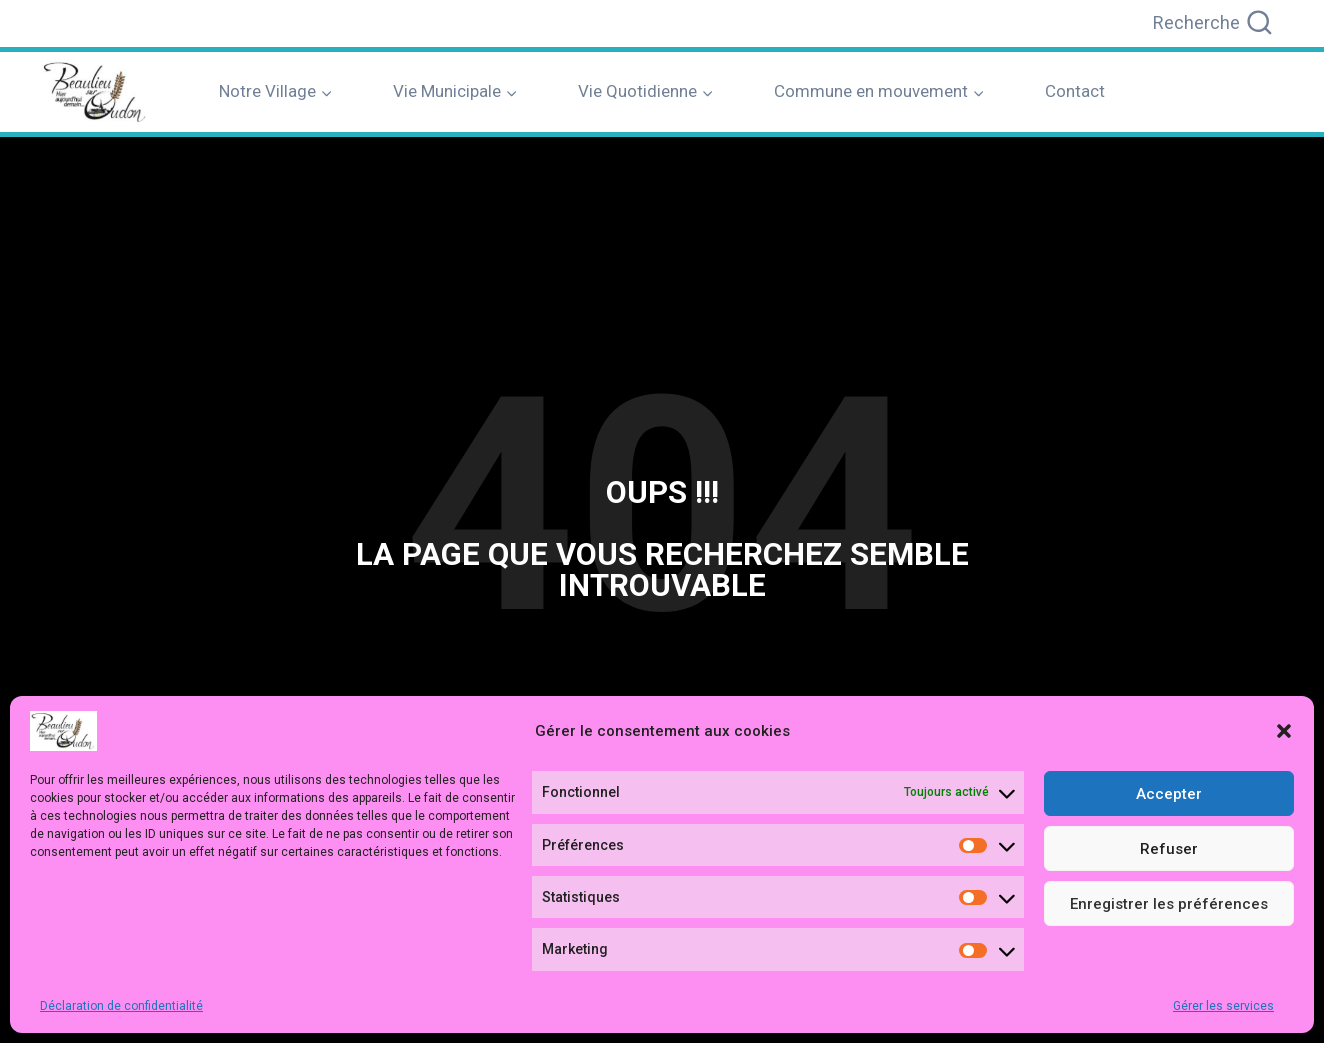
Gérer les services (1223, 1006)
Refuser (1169, 849)
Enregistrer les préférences (1169, 904)
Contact (1075, 91)
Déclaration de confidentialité (121, 1006)
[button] (1284, 731)
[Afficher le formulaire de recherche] (1213, 23)
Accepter (1169, 794)
